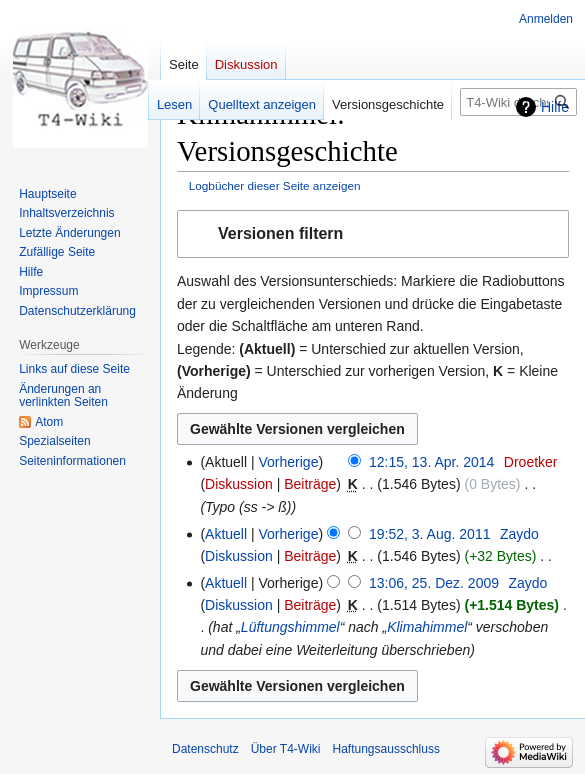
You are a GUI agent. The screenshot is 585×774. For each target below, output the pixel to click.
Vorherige (289, 462)
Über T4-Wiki (286, 749)
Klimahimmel (427, 627)
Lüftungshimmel (290, 627)
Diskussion (239, 484)
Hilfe (555, 107)
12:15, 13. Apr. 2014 (431, 462)
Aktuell (226, 534)
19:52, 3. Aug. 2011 (429, 534)
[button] (373, 234)
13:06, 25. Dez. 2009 (434, 583)
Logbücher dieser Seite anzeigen (275, 185)
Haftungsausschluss (386, 749)
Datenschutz (205, 749)
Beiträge (310, 484)
